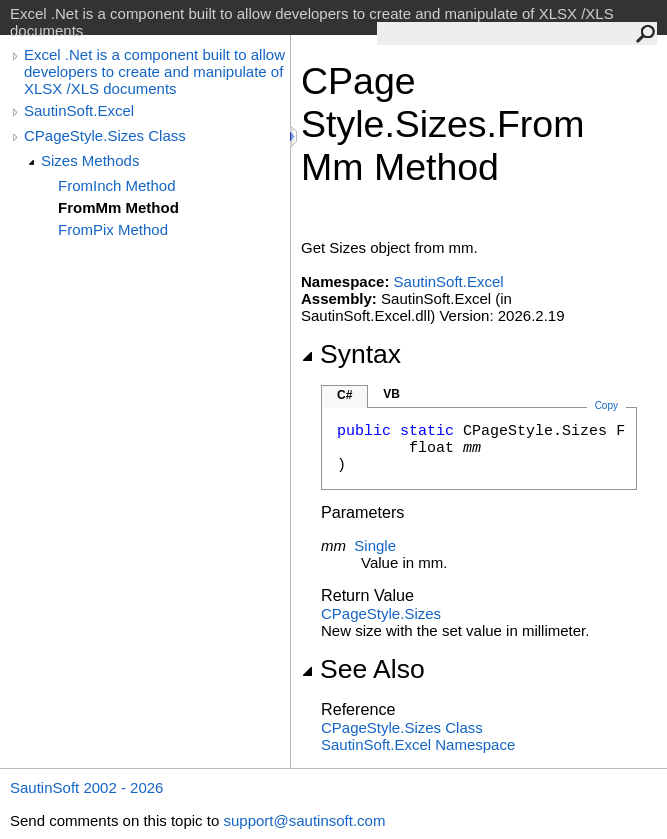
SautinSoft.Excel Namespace (418, 744)
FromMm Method (118, 207)
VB (391, 394)
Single (375, 545)
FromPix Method (113, 229)
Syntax (351, 354)
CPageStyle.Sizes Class (105, 135)
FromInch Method (117, 185)
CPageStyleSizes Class (402, 727)
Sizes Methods (90, 160)
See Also (363, 669)
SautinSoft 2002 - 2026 (86, 787)
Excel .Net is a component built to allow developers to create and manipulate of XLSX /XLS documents (154, 71)
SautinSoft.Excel (79, 110)
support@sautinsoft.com (304, 820)
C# (344, 395)
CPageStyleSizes (381, 613)
